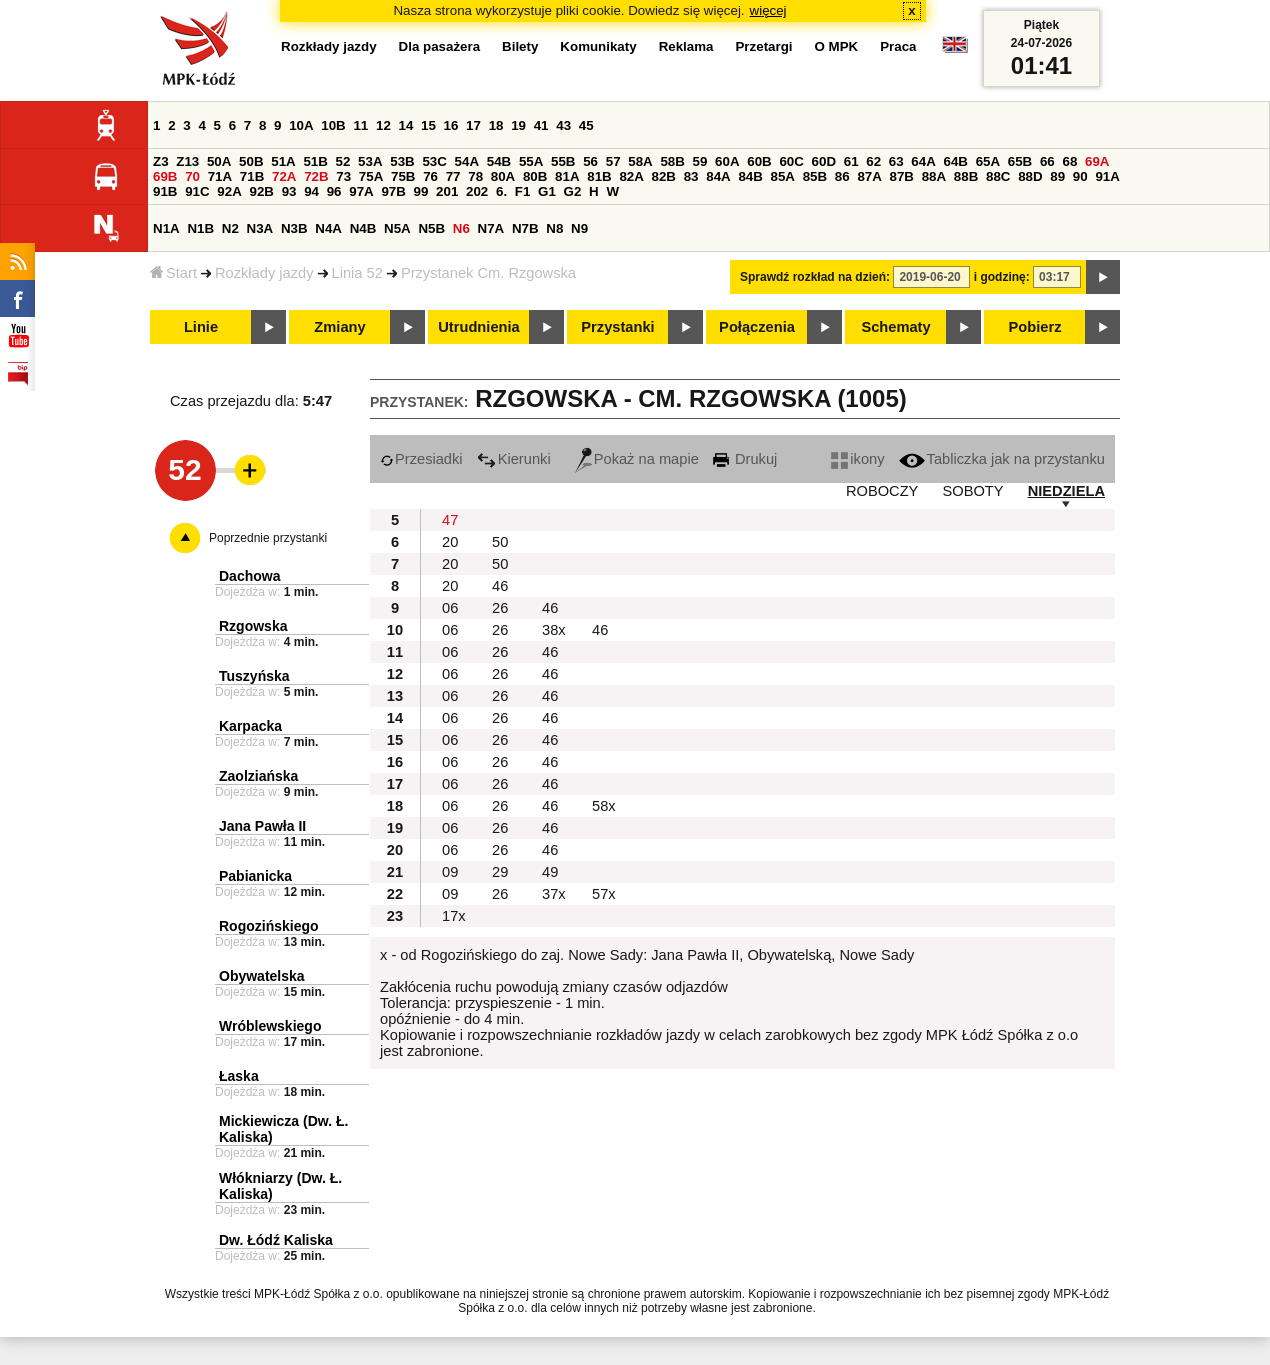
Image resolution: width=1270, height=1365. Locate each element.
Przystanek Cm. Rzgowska (488, 273)
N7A (491, 228)
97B (393, 191)
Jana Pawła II (262, 826)
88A (934, 176)
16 (451, 125)
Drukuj (745, 459)
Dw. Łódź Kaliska (276, 1240)
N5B (431, 228)
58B (672, 161)
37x (554, 894)
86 (842, 176)
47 (450, 520)
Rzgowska (253, 626)
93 (289, 191)
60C (791, 161)
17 (473, 125)
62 (873, 161)
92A (229, 191)
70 (192, 176)
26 (500, 608)
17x (454, 916)
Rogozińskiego (269, 926)
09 (450, 872)
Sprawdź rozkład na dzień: (815, 277)
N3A (260, 228)
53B (402, 161)
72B (316, 176)
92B (261, 191)
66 (1047, 161)
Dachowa (249, 576)
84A (718, 176)
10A (301, 125)
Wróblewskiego (270, 1026)
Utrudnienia (478, 327)
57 (613, 161)
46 (500, 586)
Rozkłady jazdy (264, 273)
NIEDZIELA (1066, 491)
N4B (363, 228)
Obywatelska (262, 976)
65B (1020, 161)
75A (371, 176)
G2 (573, 191)
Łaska (239, 1076)
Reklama (686, 46)
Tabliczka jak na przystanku (1002, 459)
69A (1097, 161)
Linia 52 (357, 273)
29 (500, 872)
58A (640, 161)
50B (251, 161)
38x (554, 630)
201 (447, 191)
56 (590, 161)
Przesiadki (421, 459)
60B (759, 161)
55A (531, 161)
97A (361, 191)
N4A (328, 228)
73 (343, 176)
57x (604, 894)
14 (406, 125)
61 (851, 161)
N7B (525, 228)
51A (283, 161)
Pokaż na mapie (637, 459)
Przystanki (617, 327)
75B (403, 176)
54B (499, 161)
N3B (294, 228)
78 (475, 176)
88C (998, 176)
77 (453, 176)
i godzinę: (1002, 277)
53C (434, 161)
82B (664, 176)
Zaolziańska (258, 776)
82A (631, 176)
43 (563, 125)
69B (165, 176)
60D (824, 161)
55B (563, 161)
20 (450, 542)
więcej (768, 10)
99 (421, 191)
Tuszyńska (254, 676)
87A (869, 176)
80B (535, 176)
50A (219, 161)
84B (750, 176)
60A (727, 161)
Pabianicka (255, 876)
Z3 (161, 161)
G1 (547, 191)
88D (1030, 176)
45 (586, 125)
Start (173, 273)
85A (783, 176)
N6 (461, 228)
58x (604, 806)
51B (315, 161)
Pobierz (1035, 327)
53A (370, 161)
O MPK (837, 46)
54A (467, 161)
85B (815, 176)
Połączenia (757, 327)
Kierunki (514, 459)
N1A (166, 228)
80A (503, 176)
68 (1069, 161)
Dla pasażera (440, 46)
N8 (554, 228)
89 (1057, 176)
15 (428, 125)
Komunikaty (598, 46)
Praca (898, 46)
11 (360, 125)
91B (165, 191)
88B (966, 176)
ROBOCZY (882, 491)
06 (450, 608)
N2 (230, 228)
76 (430, 176)
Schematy (895, 327)
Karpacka (250, 726)
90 (1080, 176)
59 (700, 161)
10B (333, 125)
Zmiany (339, 327)
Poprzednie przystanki (268, 538)
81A (567, 176)
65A (988, 161)
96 (334, 191)
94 (311, 191)
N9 (579, 228)
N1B (200, 228)
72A (284, 176)
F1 (523, 191)
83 (691, 176)
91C (197, 191)
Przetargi (763, 46)
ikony (857, 459)
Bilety (520, 46)
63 (896, 161)
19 (518, 125)
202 (477, 191)
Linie (201, 327)
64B (955, 161)
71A (220, 176)
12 (383, 125)
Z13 (187, 161)
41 (541, 125)
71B (252, 176)
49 (550, 872)
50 (500, 542)
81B (599, 176)
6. (501, 191)
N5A (397, 228)
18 (496, 125)
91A (1107, 176)
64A (923, 161)
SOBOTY (972, 491)
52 (343, 161)
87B (902, 176)
